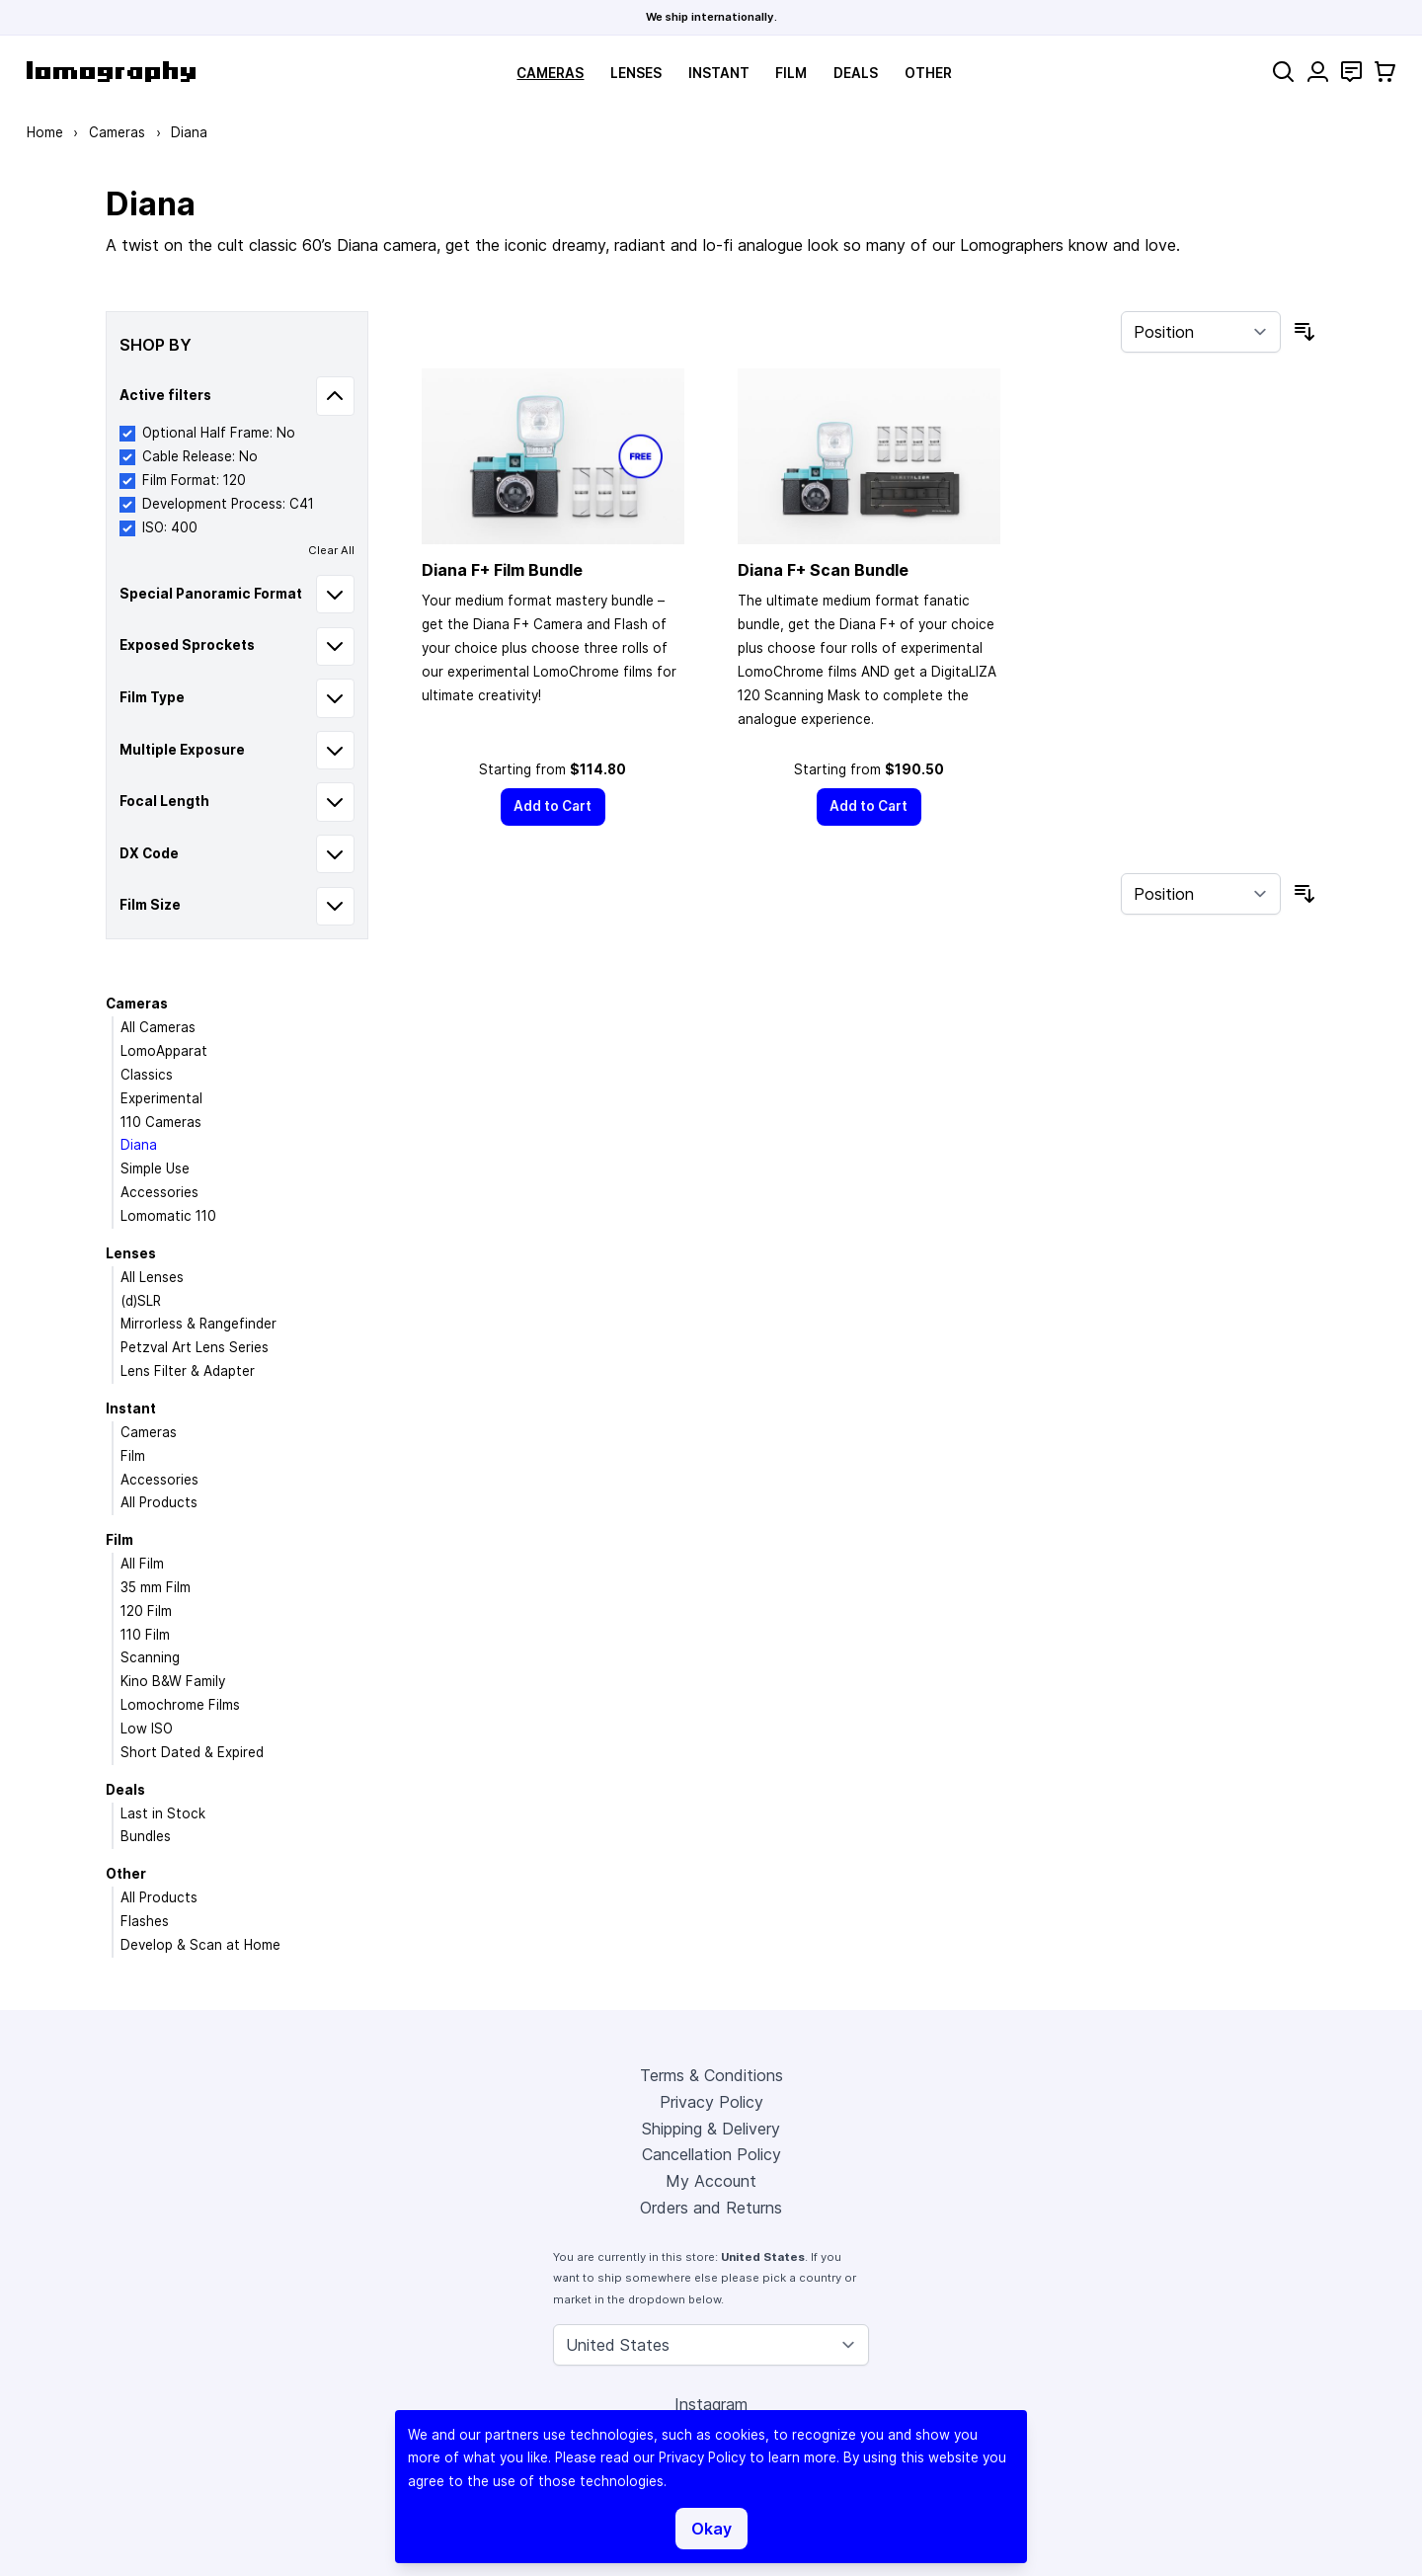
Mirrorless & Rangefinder (198, 1323)
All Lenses (152, 1277)
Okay (711, 2528)
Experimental (161, 1098)
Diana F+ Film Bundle (502, 570)
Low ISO (146, 1728)
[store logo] (111, 71)
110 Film (145, 1635)
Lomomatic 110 (168, 1216)
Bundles (145, 1836)
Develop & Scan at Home (200, 1945)
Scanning (150, 1657)
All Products (159, 1502)
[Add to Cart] (553, 806)
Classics (146, 1075)
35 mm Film (155, 1587)
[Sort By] (1201, 332)
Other (928, 73)
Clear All (331, 550)
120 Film (146, 1611)
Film (791, 73)
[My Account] (1317, 71)
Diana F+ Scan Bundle (823, 570)
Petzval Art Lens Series (194, 1347)
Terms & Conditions (711, 2075)
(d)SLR (140, 1301)
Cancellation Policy (711, 2154)
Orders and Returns (711, 2207)
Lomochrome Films (180, 1705)
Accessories (159, 1192)
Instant (719, 73)
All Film (142, 1563)
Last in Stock (162, 1813)
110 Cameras (160, 1122)
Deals (855, 73)
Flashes (144, 1921)
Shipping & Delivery (711, 2128)
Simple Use (155, 1168)
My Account (711, 2181)
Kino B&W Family (172, 1681)
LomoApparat (163, 1051)
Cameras (550, 73)
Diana (138, 1145)
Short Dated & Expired (192, 1752)
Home (45, 132)
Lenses (636, 73)
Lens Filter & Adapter (187, 1371)
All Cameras (158, 1027)
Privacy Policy (711, 2102)
